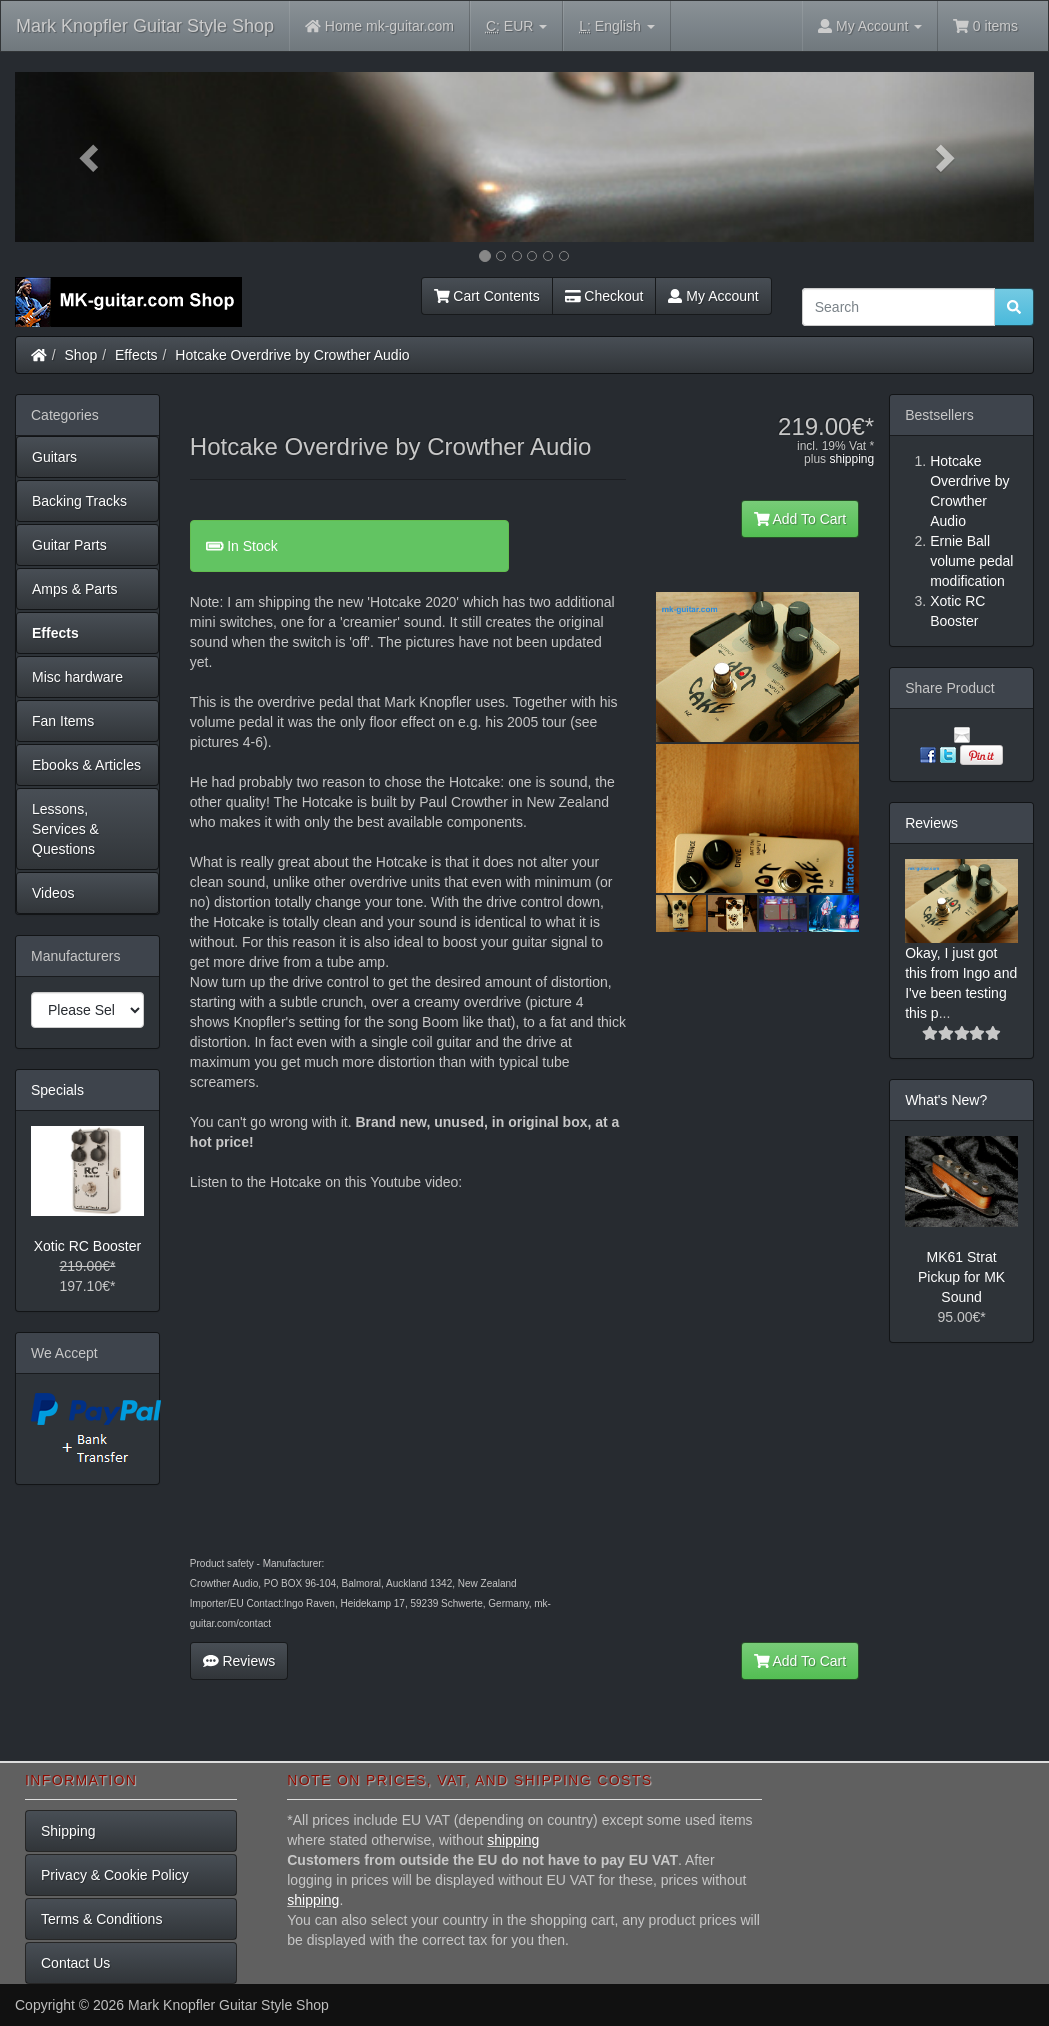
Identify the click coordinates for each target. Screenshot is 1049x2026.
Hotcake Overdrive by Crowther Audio (292, 355)
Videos (53, 893)
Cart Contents (487, 296)
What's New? (946, 1100)
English (616, 26)
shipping (851, 459)
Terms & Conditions (101, 1919)
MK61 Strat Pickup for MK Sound (961, 1277)
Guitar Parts (69, 545)
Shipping (68, 1831)
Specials (57, 1090)
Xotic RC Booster (87, 1246)
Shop (81, 355)
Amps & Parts (75, 589)
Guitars (54, 457)
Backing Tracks (79, 501)
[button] (91, 157)
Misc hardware (77, 677)
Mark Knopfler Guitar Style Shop (145, 26)
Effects (136, 355)
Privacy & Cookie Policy (115, 1875)
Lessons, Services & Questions (65, 829)
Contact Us (75, 1963)
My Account (713, 296)
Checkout (604, 296)
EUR (516, 26)
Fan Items (63, 721)
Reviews (239, 1661)
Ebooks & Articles (86, 765)
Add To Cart (800, 519)
